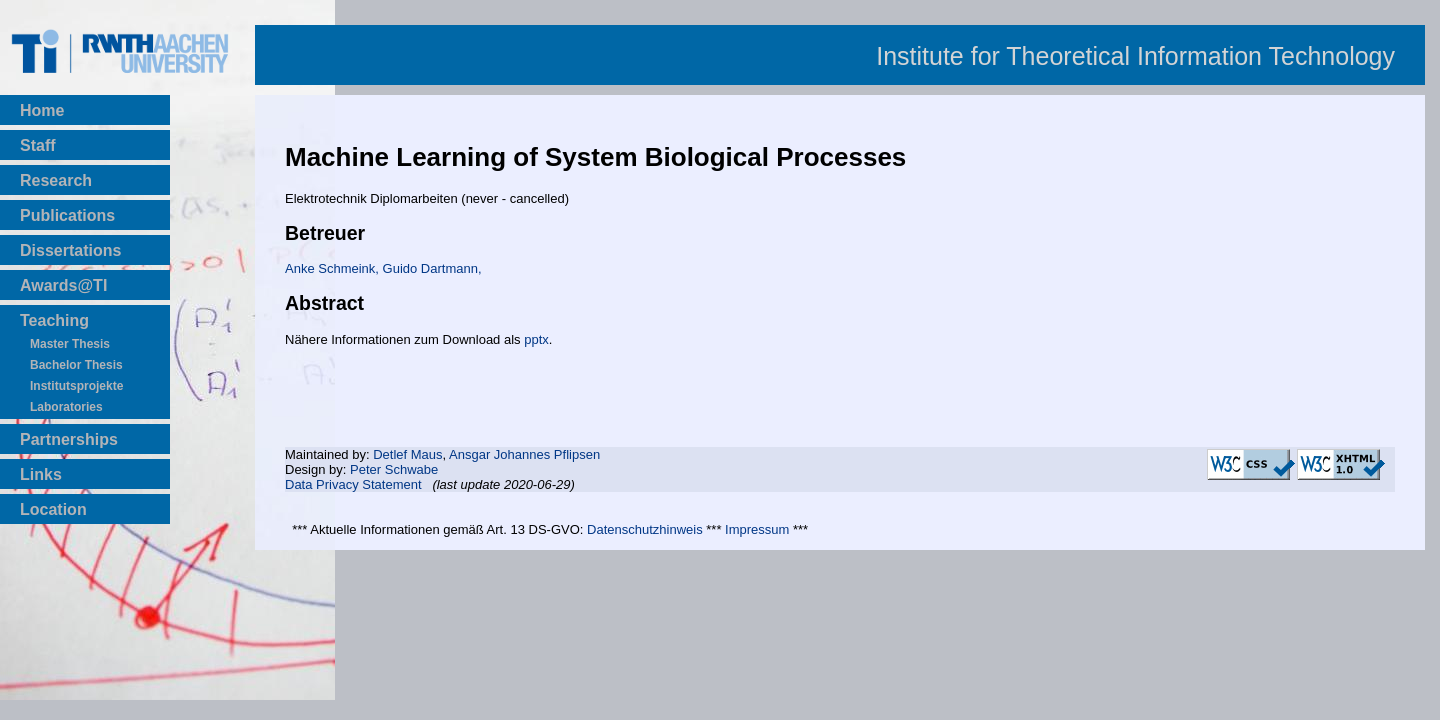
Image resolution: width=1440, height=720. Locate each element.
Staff (38, 145)
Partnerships (69, 439)
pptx (536, 339)
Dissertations (70, 250)
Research (56, 180)
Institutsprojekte (76, 386)
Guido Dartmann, (432, 268)
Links (41, 474)
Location (53, 509)
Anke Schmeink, (334, 268)
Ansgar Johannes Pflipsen (524, 454)
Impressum (757, 529)
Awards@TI (63, 285)
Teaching (54, 320)
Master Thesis (70, 344)
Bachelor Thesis (76, 365)
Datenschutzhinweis (645, 529)
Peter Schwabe (394, 469)
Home (42, 110)
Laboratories (66, 407)
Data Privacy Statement (353, 484)
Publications (67, 215)
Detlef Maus (407, 454)
